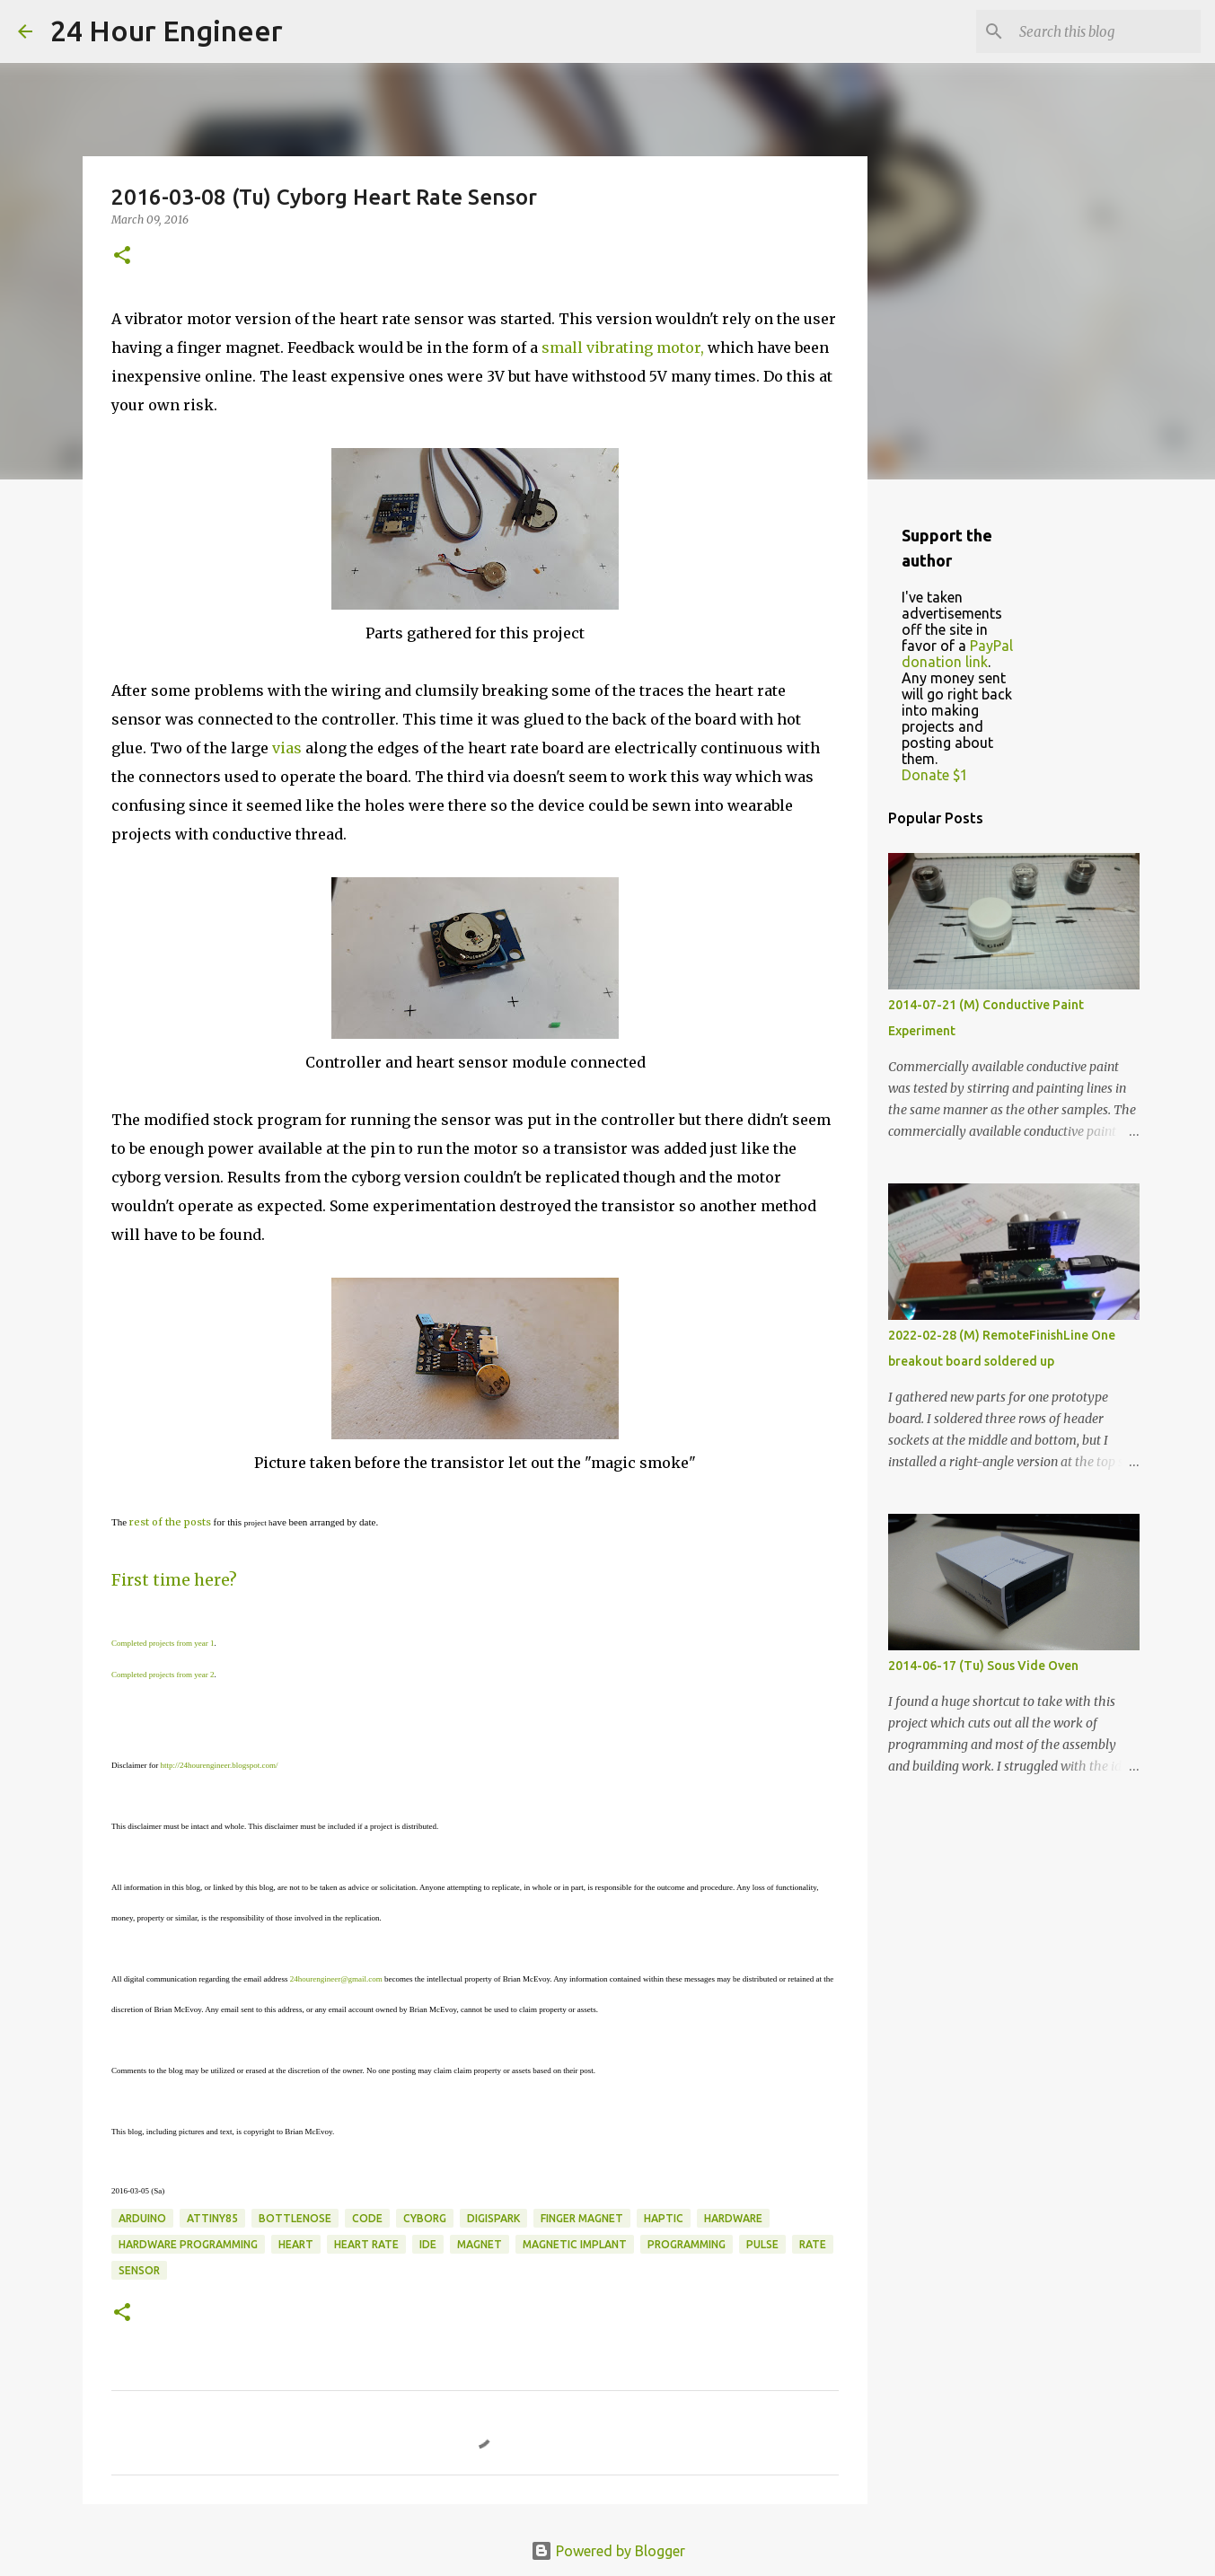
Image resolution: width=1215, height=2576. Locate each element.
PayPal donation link (957, 653)
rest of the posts (170, 1522)
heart (295, 2244)
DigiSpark (493, 2218)
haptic (663, 2218)
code (367, 2218)
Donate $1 (935, 775)
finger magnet (582, 2218)
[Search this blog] (1106, 31)
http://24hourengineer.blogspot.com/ (218, 1765)
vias (287, 748)
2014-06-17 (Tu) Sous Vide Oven (983, 1665)
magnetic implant (575, 2244)
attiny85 (212, 2218)
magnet (479, 2244)
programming (686, 2244)
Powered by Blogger (608, 2551)
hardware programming (188, 2244)
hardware (733, 2218)
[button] (122, 256)
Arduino (142, 2218)
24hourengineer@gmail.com (336, 1978)
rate (812, 2244)
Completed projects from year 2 (162, 1674)
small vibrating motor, (622, 347)
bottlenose (295, 2218)
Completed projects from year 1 (162, 1643)
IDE (427, 2244)
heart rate (366, 2244)
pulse (762, 2244)
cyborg (424, 2218)
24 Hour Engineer (166, 30)
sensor (139, 2270)
